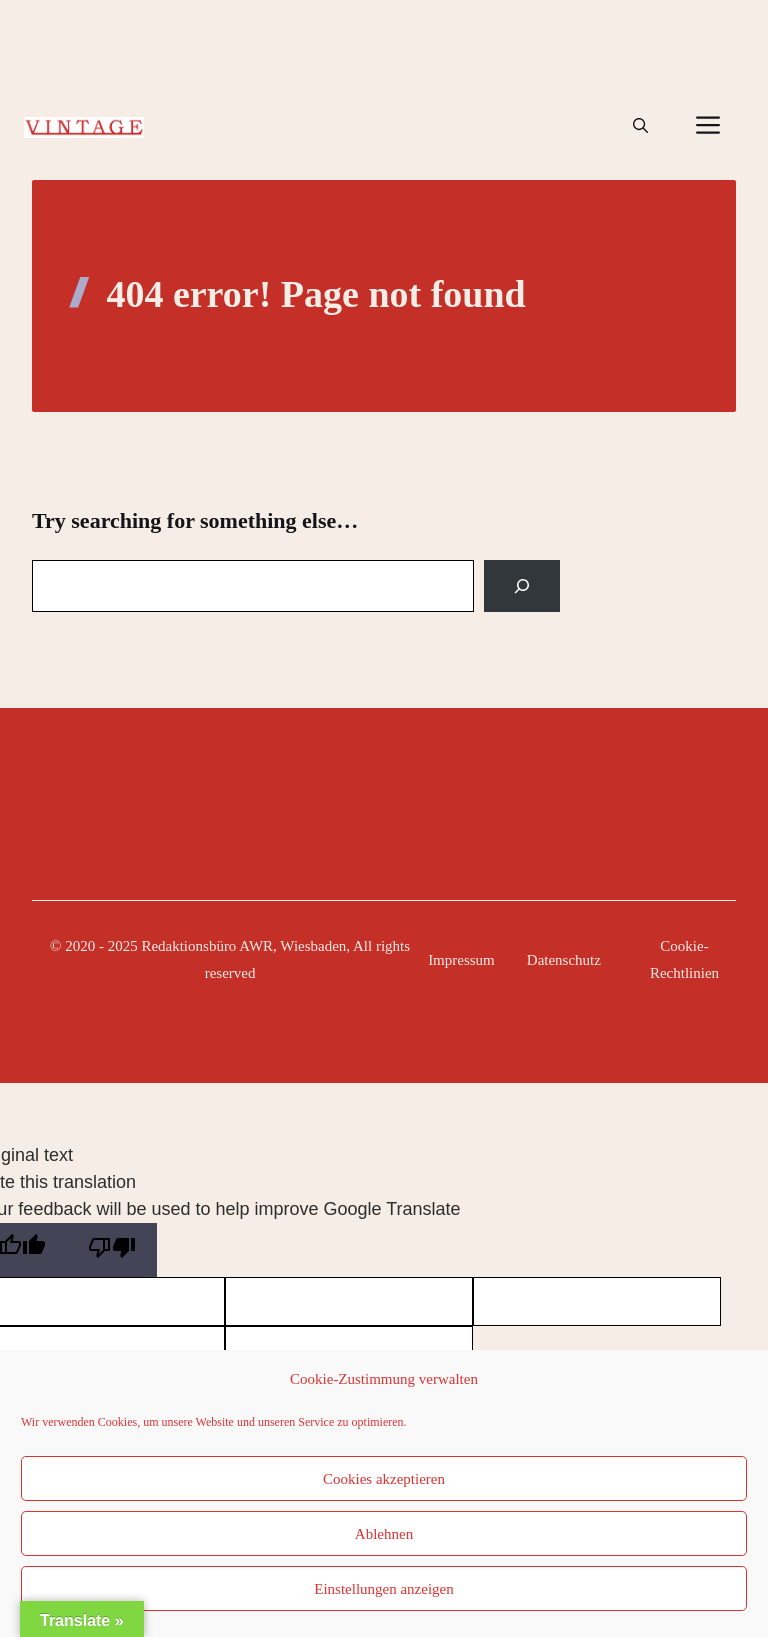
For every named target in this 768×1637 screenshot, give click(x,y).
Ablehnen (384, 1534)
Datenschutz (564, 960)
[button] (640, 126)
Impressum (461, 960)
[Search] (522, 586)
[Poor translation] (112, 1250)
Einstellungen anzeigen (384, 1589)
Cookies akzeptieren (384, 1479)
